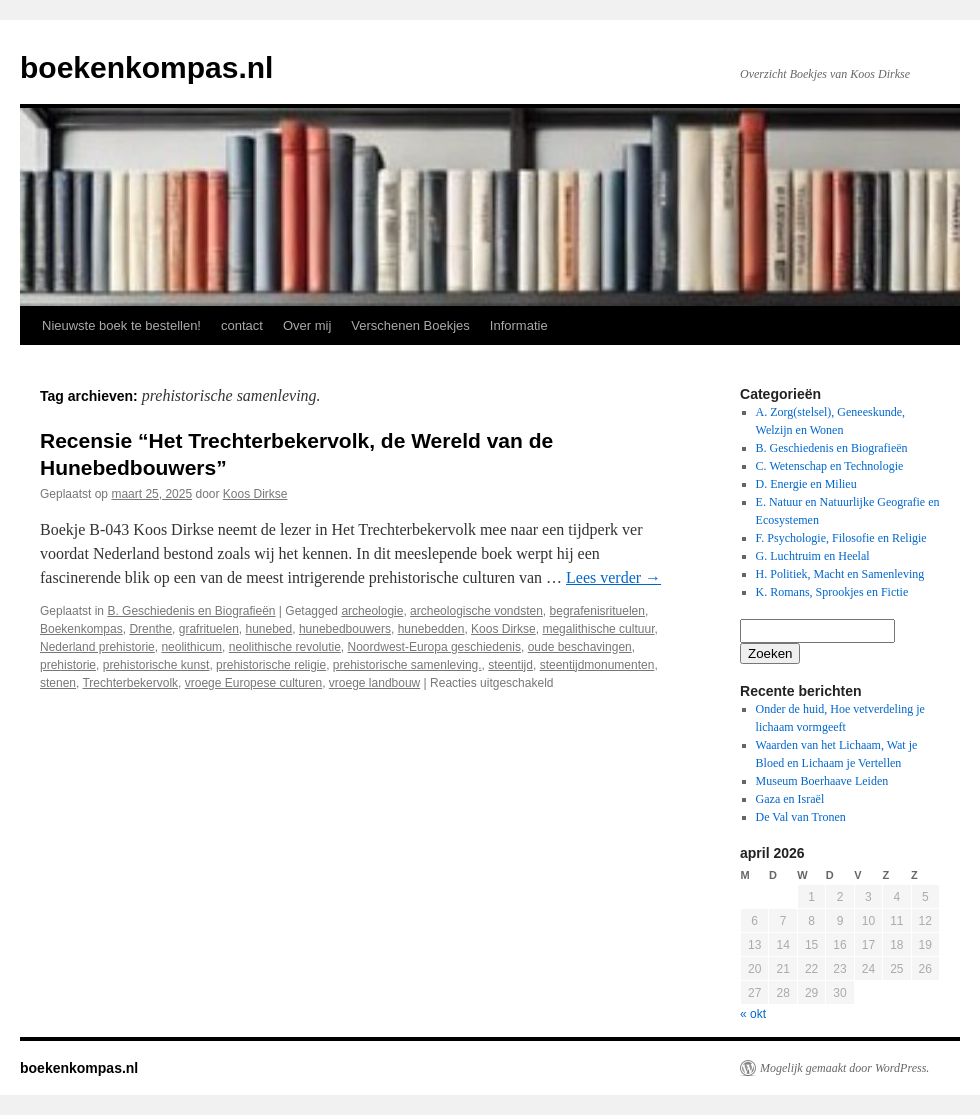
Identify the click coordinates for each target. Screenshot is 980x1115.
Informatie (519, 325)
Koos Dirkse (255, 494)
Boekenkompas (81, 629)
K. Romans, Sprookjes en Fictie (832, 592)
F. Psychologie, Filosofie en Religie (841, 538)
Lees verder (613, 577)
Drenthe (150, 629)
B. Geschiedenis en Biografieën (191, 611)
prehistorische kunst (156, 665)
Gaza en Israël (790, 799)
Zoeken (770, 653)
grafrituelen (209, 629)
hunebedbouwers (345, 629)
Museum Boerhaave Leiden (822, 781)
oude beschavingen (580, 647)
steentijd (510, 665)
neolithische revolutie (285, 647)
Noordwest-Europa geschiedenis (434, 647)
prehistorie (68, 665)
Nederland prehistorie (97, 647)
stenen (58, 683)
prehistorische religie (271, 665)
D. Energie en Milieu (806, 484)
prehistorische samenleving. (407, 665)
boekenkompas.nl (146, 67)
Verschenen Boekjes (410, 325)
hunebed (268, 629)
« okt (753, 1014)
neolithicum (191, 647)
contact (242, 325)
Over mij (307, 325)
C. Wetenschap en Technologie (830, 466)
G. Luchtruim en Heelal (813, 556)
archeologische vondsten (476, 611)
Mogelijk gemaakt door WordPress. (844, 1068)
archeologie (372, 611)
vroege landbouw (374, 683)
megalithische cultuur (598, 629)
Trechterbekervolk (130, 683)
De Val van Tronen (801, 817)
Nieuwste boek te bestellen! (121, 325)
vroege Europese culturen (253, 683)
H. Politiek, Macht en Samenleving (840, 574)
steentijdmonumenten (597, 665)
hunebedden (431, 629)
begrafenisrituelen (597, 611)
